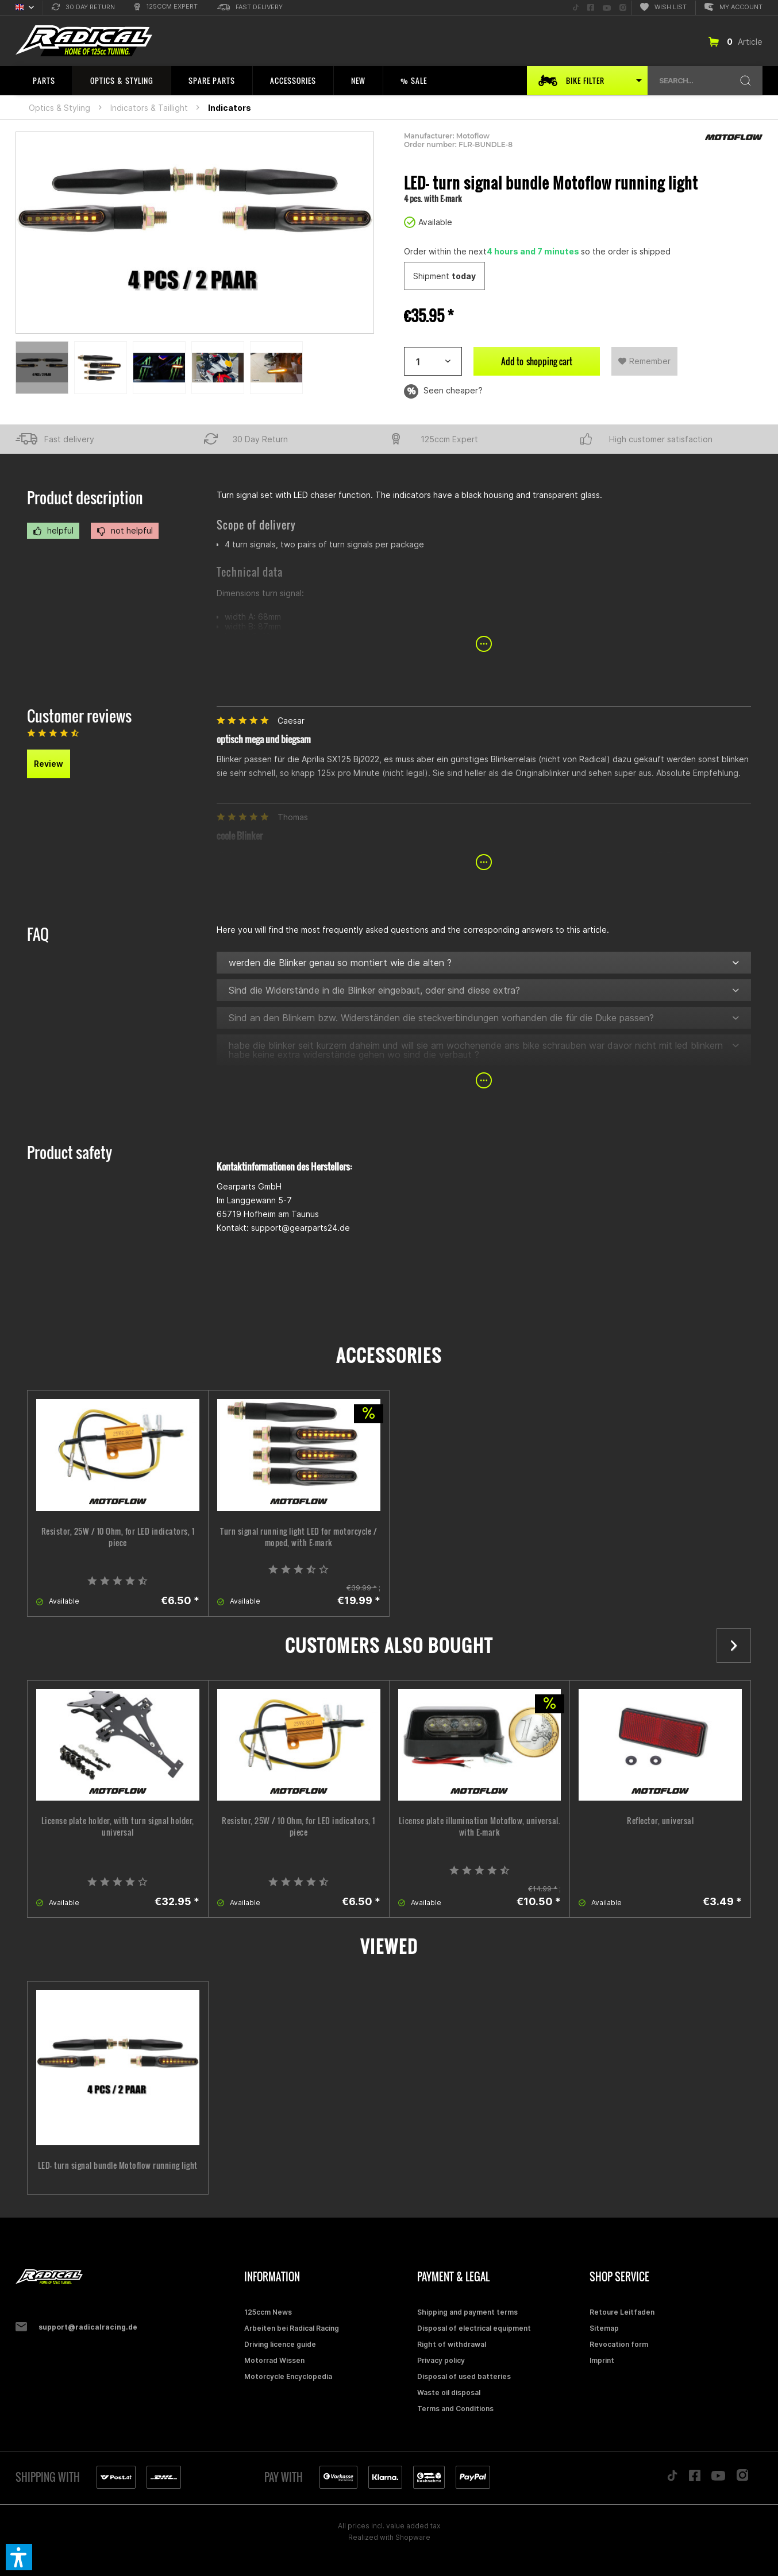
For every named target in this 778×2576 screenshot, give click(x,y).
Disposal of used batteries (464, 2376)
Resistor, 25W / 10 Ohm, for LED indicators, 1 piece (118, 1536)
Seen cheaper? (443, 391)
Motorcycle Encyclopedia (288, 2376)
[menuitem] (83, 8)
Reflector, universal (660, 1820)
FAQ (38, 934)
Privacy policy (441, 2360)
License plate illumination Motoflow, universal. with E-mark (480, 1826)
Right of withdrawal (451, 2344)
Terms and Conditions (455, 2408)
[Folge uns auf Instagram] (623, 8)
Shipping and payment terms (467, 2312)
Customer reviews (79, 715)
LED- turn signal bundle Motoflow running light (118, 2165)
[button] (19, 2557)
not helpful (125, 531)
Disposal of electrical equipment (474, 2328)
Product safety (69, 1152)
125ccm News (268, 2312)
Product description (85, 497)
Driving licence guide (280, 2344)
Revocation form (619, 2344)
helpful (53, 531)
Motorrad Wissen (274, 2360)
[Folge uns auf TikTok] (575, 8)
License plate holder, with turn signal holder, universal (117, 1826)
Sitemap (604, 2328)
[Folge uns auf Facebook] (590, 8)
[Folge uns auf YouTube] (607, 8)
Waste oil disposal (448, 2392)
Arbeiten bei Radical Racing (291, 2328)
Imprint (602, 2360)
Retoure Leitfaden (622, 2312)
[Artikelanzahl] (433, 361)
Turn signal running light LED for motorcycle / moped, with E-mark (298, 1536)
